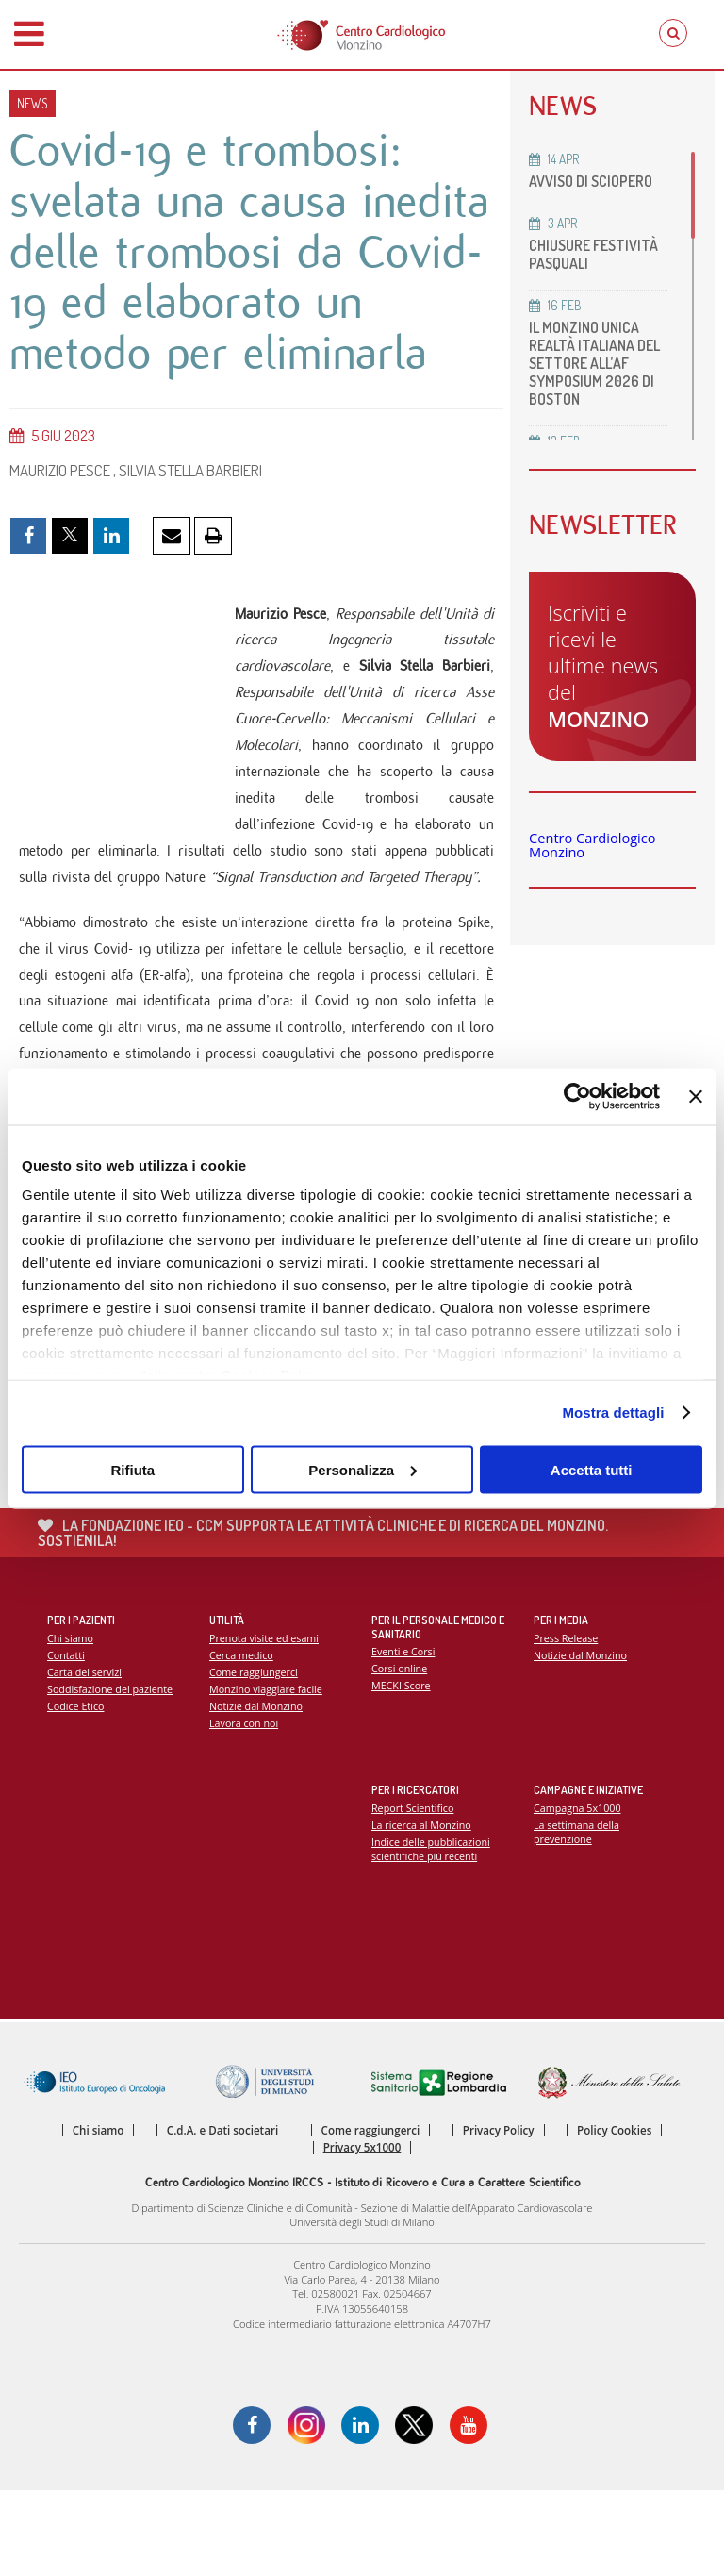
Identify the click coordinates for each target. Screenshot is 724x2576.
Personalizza (362, 1469)
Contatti (66, 1741)
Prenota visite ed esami (264, 1724)
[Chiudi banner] (695, 1096)
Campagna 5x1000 (577, 1893)
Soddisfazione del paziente (110, 1775)
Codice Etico (76, 1792)
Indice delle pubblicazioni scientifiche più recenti (431, 1934)
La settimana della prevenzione (577, 1917)
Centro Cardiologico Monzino (592, 845)
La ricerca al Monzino (421, 1910)
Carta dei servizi (85, 1758)
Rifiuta (132, 1469)
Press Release (566, 1724)
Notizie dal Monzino (256, 1792)
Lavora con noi (244, 1810)
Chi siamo (70, 1724)
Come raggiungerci (254, 1758)
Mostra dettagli (613, 1412)
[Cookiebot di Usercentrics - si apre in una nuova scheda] (577, 1096)
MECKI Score (401, 1772)
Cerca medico (241, 1741)
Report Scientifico (412, 1893)
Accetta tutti (592, 1469)
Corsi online (399, 1755)
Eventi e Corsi (403, 1738)
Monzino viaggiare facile (266, 1775)
